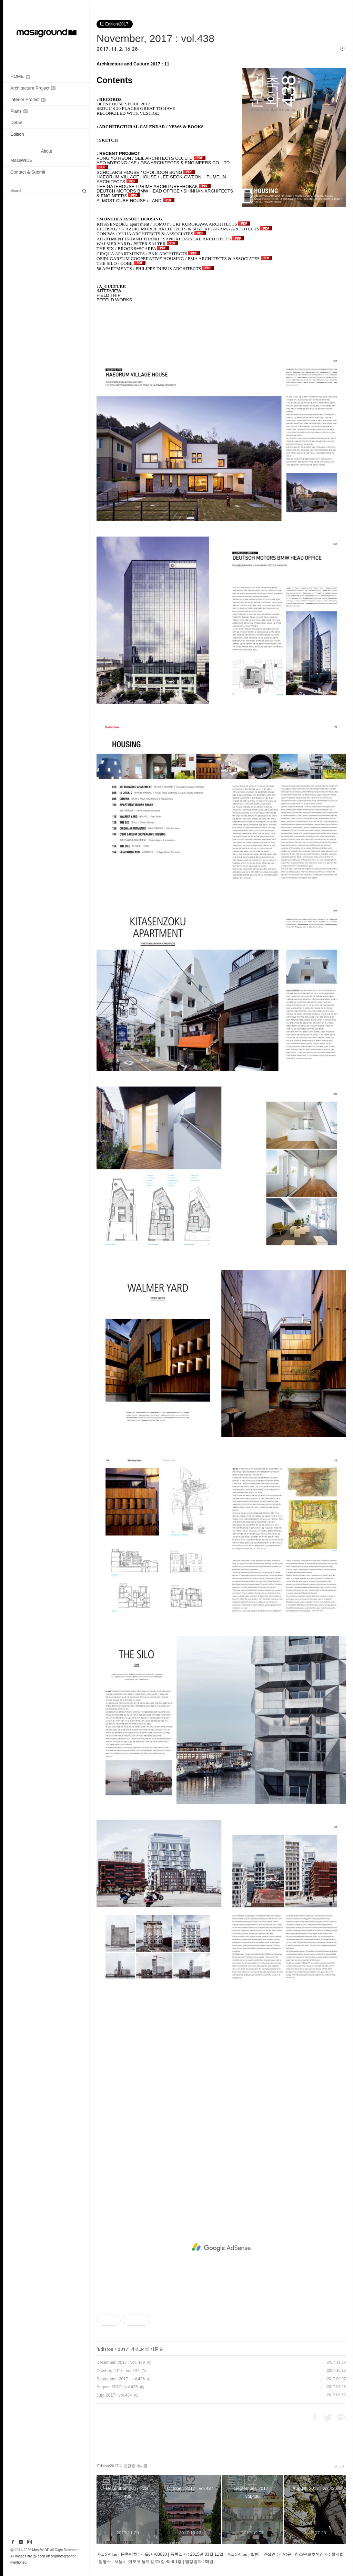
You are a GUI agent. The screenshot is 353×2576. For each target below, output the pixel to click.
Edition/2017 (114, 24)
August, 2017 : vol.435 (117, 2387)
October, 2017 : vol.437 (118, 2370)
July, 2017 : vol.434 (114, 2395)
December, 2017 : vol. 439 (121, 2362)
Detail (16, 122)
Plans (19, 111)
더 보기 (339, 2466)
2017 (123, 2349)
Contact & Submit (27, 172)
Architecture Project (33, 88)
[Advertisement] (221, 2247)
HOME (20, 76)
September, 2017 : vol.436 (121, 2379)
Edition (17, 134)
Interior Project (28, 99)
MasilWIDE (21, 160)
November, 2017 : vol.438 (155, 38)
